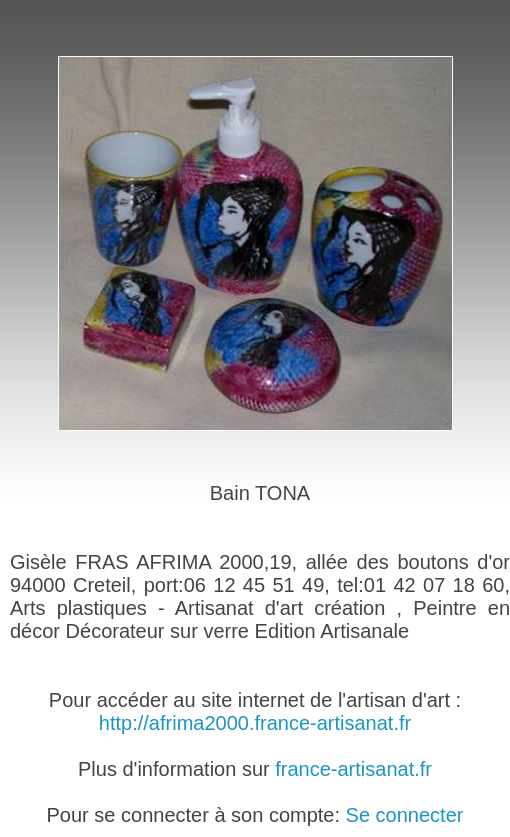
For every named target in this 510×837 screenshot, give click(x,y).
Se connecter (405, 815)
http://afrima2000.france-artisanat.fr (255, 723)
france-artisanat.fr (353, 769)
